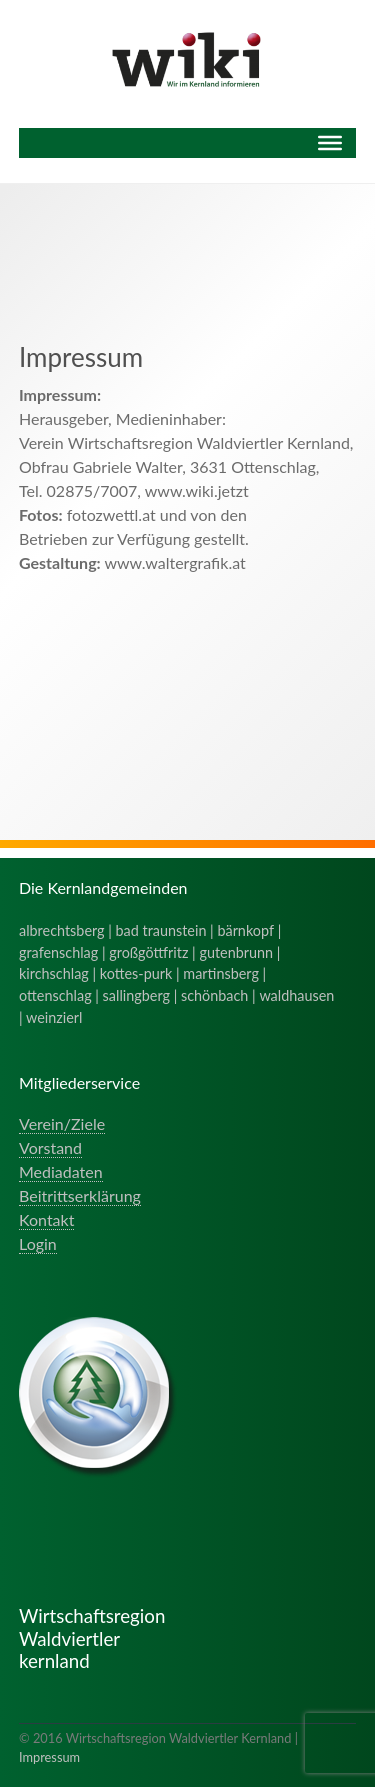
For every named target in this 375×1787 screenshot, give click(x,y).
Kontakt (46, 1219)
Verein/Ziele (62, 1123)
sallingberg (136, 995)
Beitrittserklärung (80, 1195)
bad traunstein (161, 930)
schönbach (214, 995)
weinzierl (54, 1017)
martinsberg (221, 973)
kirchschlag (54, 973)
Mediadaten (61, 1171)
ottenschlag (55, 995)
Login (38, 1243)
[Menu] (330, 143)
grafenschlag (58, 952)
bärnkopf (245, 930)
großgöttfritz (148, 952)
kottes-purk (136, 973)
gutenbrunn (236, 952)
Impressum (49, 1757)
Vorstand (50, 1147)
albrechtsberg (62, 930)
